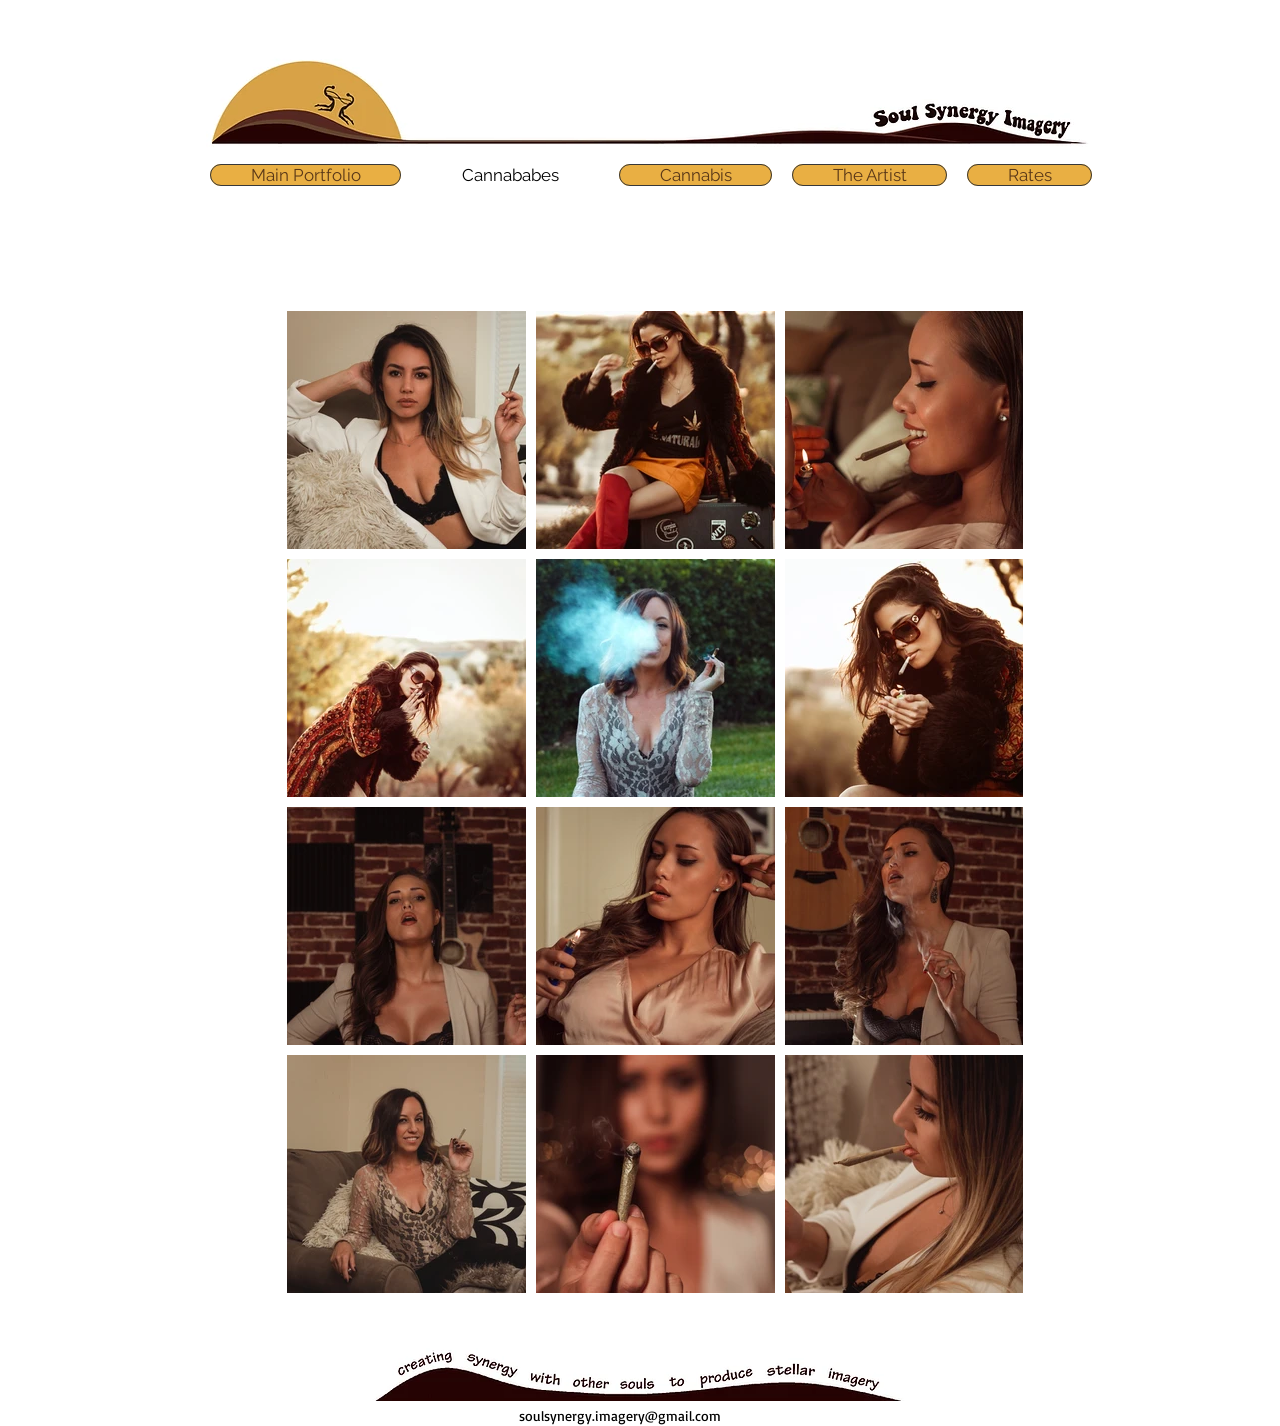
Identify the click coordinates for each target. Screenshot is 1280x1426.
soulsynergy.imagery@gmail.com (620, 1415)
